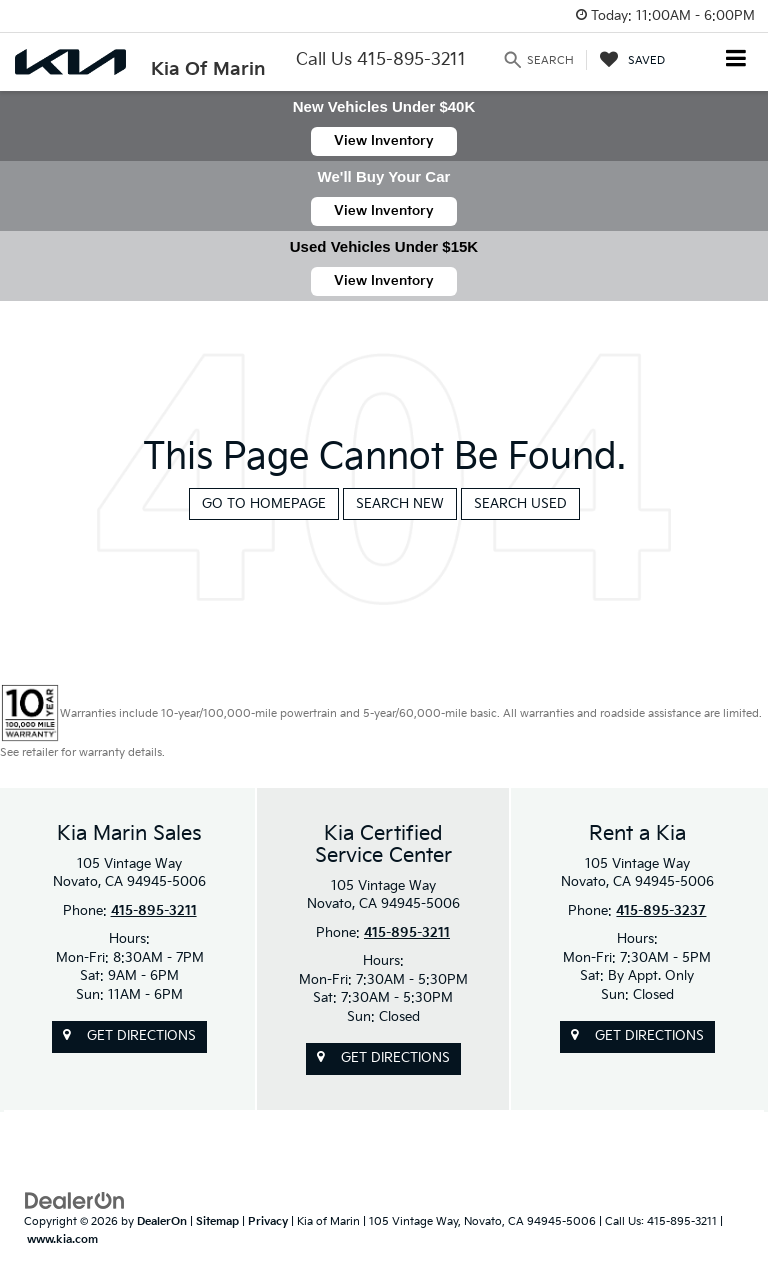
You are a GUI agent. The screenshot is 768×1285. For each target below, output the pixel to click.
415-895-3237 (661, 911)
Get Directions (129, 1036)
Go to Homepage (264, 504)
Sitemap (217, 1221)
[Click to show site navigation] (736, 60)
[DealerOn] (75, 1200)
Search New (400, 504)
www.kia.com (62, 1239)
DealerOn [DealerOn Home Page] (162, 1221)
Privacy (268, 1221)
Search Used (520, 504)
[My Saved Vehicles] (632, 60)
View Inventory (384, 141)
